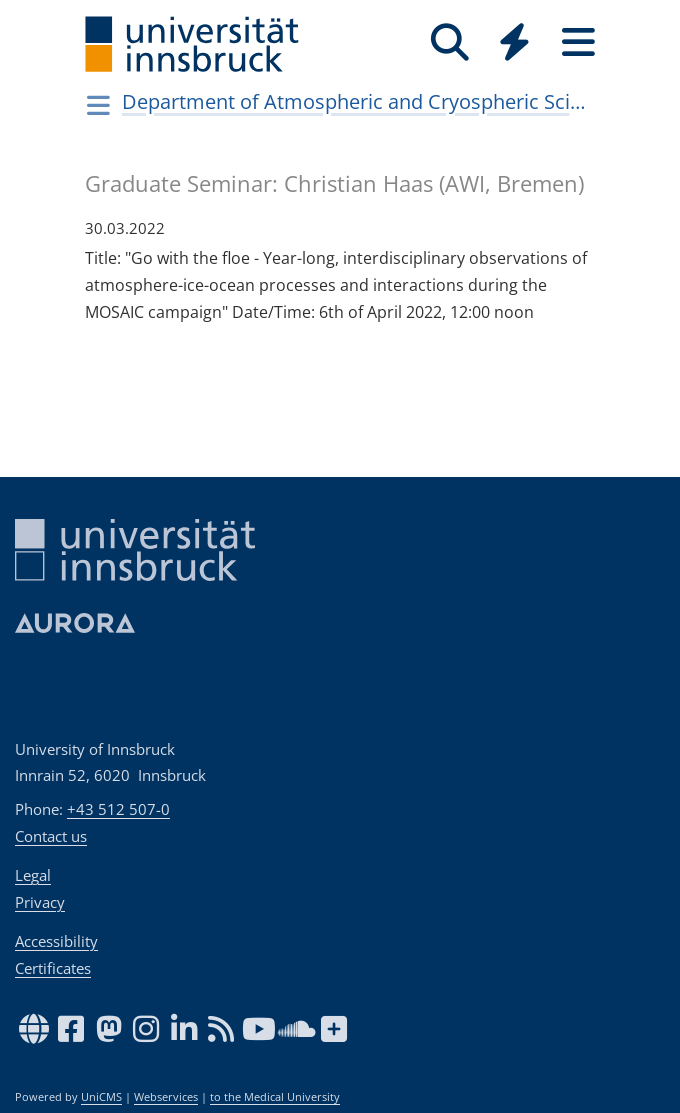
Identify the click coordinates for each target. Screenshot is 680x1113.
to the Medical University (275, 1097)
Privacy (40, 902)
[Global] (514, 44)
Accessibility (56, 941)
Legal (33, 875)
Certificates (53, 968)
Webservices (166, 1097)
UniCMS (101, 1097)
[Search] (450, 42)
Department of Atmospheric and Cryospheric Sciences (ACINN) (357, 101)
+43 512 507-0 (118, 809)
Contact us (51, 836)
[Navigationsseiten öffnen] (98, 105)
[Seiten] (578, 42)
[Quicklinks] (514, 42)
